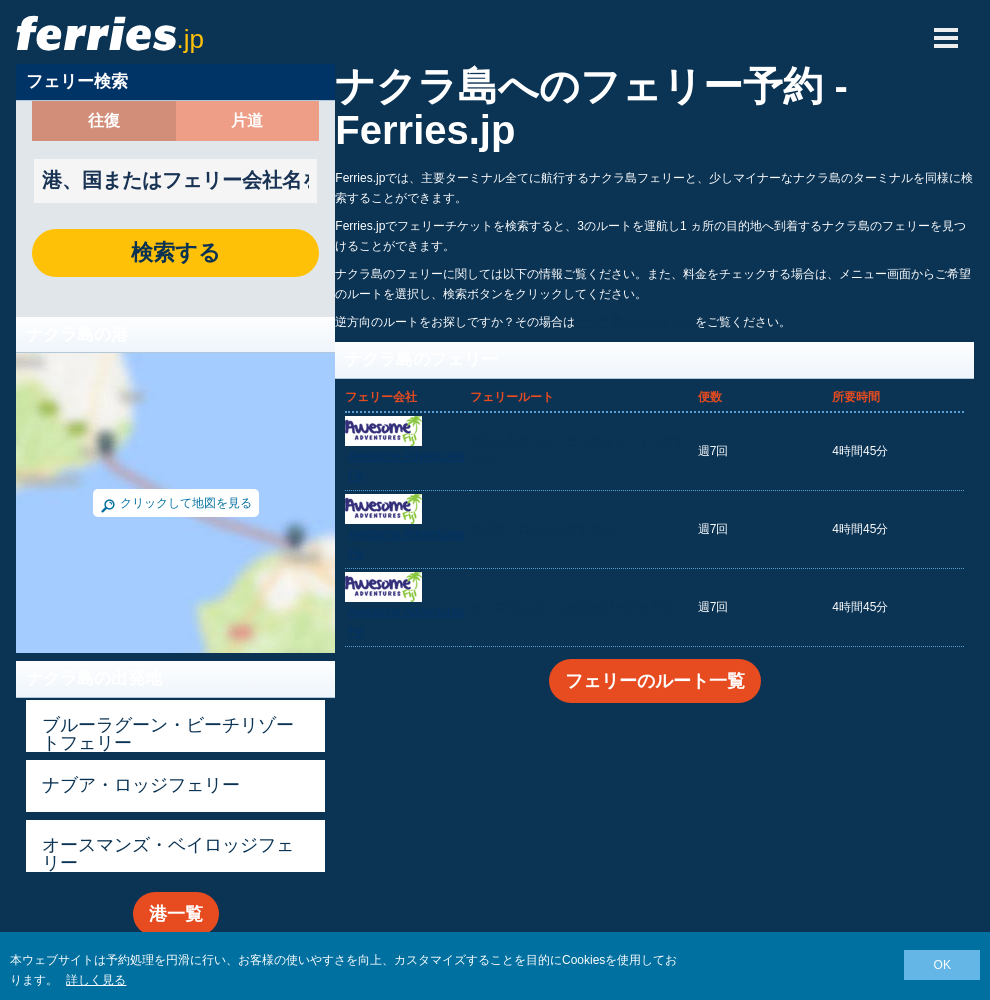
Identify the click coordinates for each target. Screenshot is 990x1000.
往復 (104, 121)
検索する (176, 253)
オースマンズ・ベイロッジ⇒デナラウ (572, 607)
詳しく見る (96, 980)
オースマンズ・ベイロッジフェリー (168, 854)
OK (942, 965)
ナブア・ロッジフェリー (141, 785)
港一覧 (176, 914)
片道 (247, 121)
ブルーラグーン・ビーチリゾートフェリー (168, 734)
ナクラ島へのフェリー (635, 322)
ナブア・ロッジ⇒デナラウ (542, 529)
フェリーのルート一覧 (655, 681)
